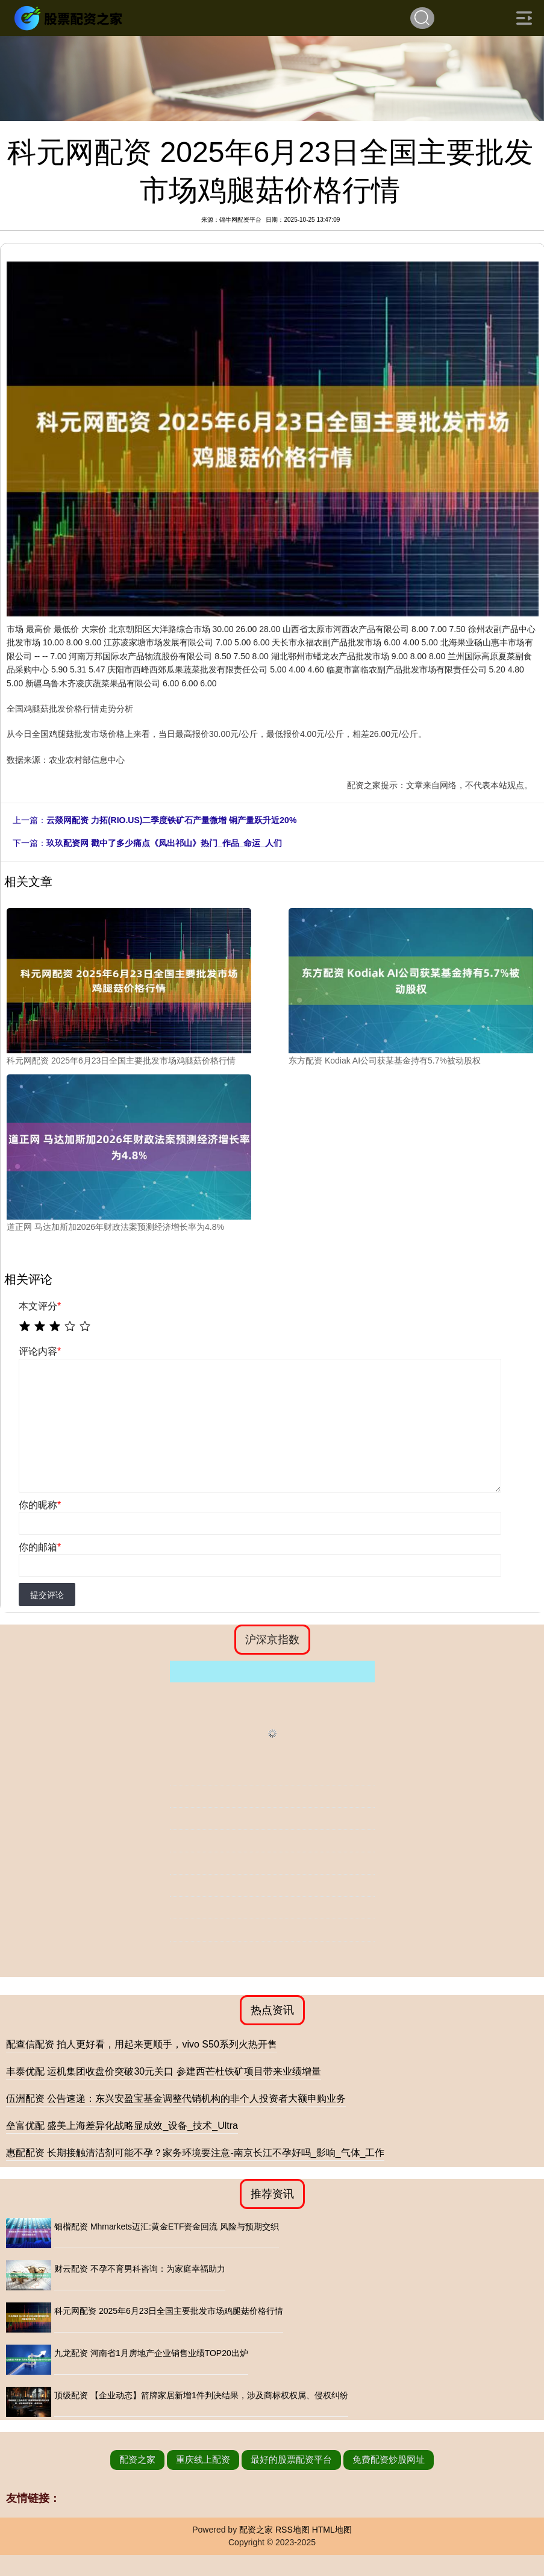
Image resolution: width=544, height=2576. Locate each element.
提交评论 (47, 1595)
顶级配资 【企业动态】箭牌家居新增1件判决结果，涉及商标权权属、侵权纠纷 (201, 2395)
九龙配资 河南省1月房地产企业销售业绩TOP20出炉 (151, 2353)
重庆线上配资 (203, 2459)
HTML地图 (332, 2529)
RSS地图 (292, 2529)
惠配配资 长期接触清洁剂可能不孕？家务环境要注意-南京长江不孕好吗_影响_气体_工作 (195, 2153)
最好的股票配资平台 (291, 2459)
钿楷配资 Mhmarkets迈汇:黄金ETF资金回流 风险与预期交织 (166, 2226)
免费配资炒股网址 (388, 2459)
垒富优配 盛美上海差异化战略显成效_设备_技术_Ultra (122, 2125)
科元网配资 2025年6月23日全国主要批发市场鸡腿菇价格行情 (168, 2311)
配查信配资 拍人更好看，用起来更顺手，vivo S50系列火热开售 (141, 2044)
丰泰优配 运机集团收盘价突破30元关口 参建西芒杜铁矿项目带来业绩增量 (163, 2071)
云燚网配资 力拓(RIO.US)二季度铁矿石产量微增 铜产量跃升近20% (171, 820)
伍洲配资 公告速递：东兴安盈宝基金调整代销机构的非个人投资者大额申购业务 (176, 2098)
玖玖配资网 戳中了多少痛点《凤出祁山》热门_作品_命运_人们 (164, 843)
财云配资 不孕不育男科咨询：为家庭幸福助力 (139, 2269)
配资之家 (137, 2459)
